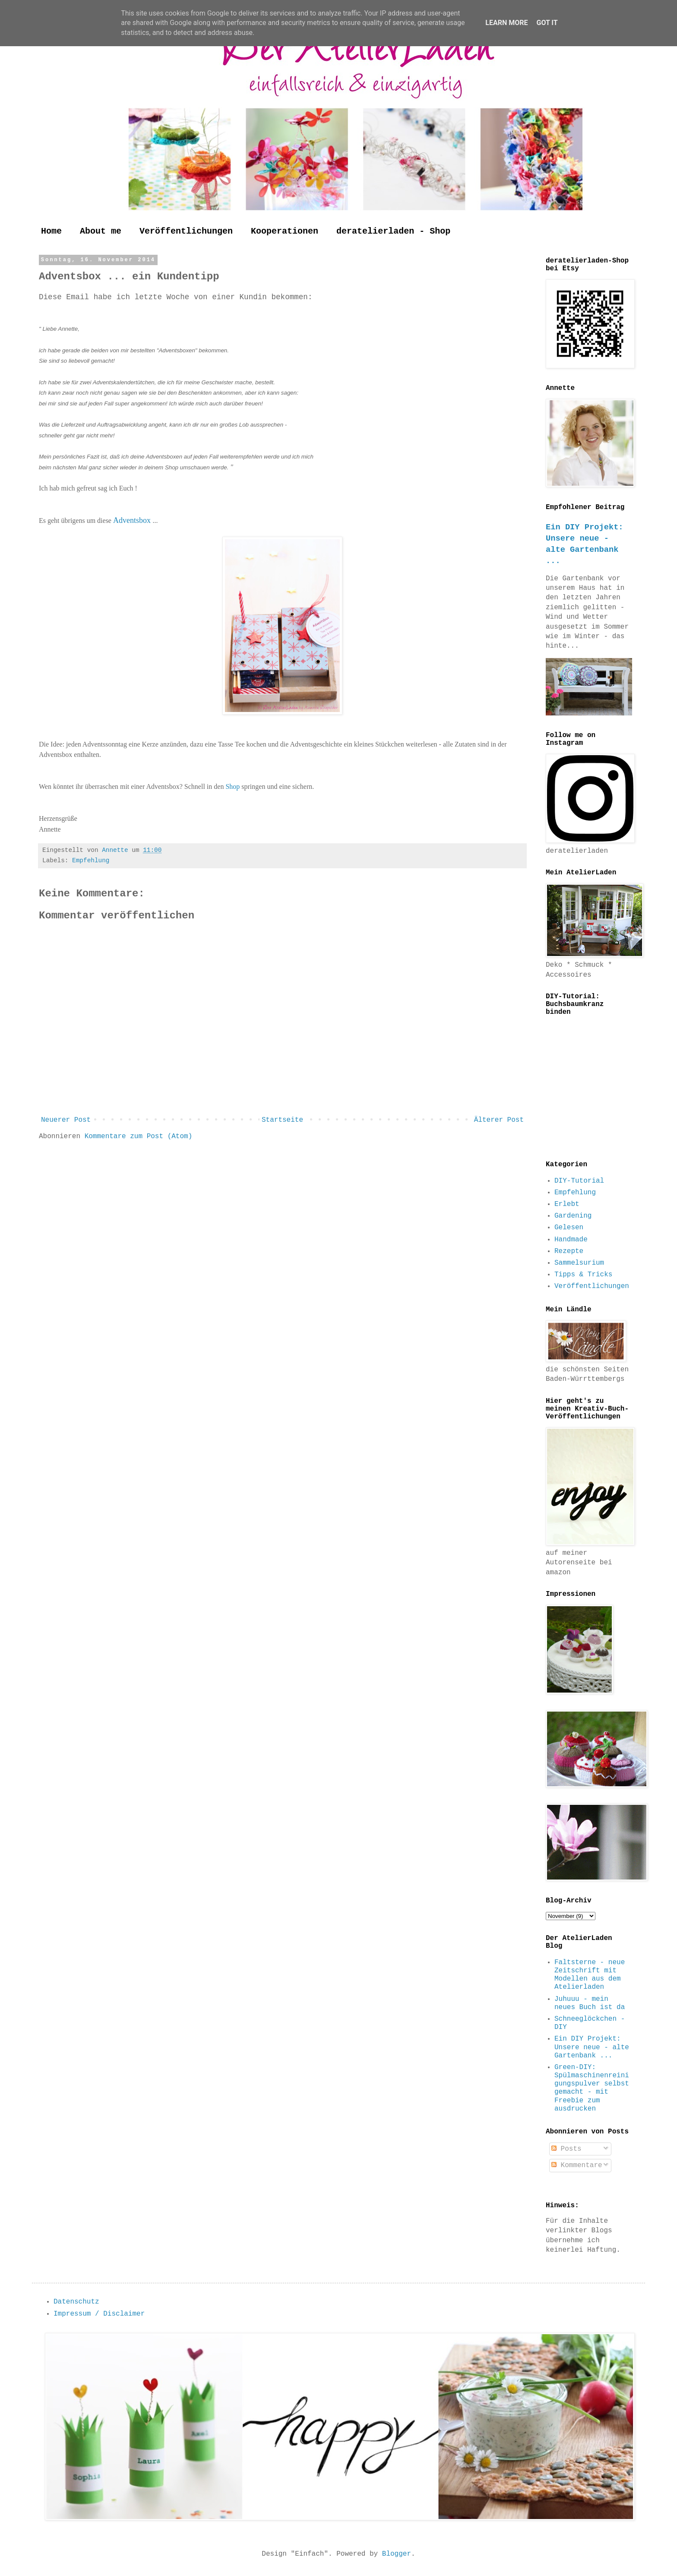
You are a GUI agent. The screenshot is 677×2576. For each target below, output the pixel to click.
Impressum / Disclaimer (99, 2314)
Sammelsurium (579, 1263)
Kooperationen (284, 231)
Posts (566, 2149)
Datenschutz (76, 2302)
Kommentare (576, 2165)
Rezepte (568, 1251)
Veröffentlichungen (186, 231)
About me (100, 231)
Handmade (571, 1240)
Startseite (282, 1120)
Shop (233, 786)
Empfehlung (90, 860)
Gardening (573, 1216)
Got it (546, 23)
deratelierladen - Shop (393, 231)
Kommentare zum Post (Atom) (139, 1136)
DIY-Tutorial (579, 1181)
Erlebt (566, 1204)
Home (51, 231)
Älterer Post (499, 1120)
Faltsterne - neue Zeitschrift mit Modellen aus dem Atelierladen (589, 1975)
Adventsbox (133, 520)
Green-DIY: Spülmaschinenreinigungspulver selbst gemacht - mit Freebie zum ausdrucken (591, 2088)
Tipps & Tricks (583, 1275)
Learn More (506, 23)
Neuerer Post (66, 1120)
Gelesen (568, 1227)
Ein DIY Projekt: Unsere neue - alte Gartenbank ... (591, 2047)
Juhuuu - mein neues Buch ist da (589, 2003)
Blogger (396, 2554)
